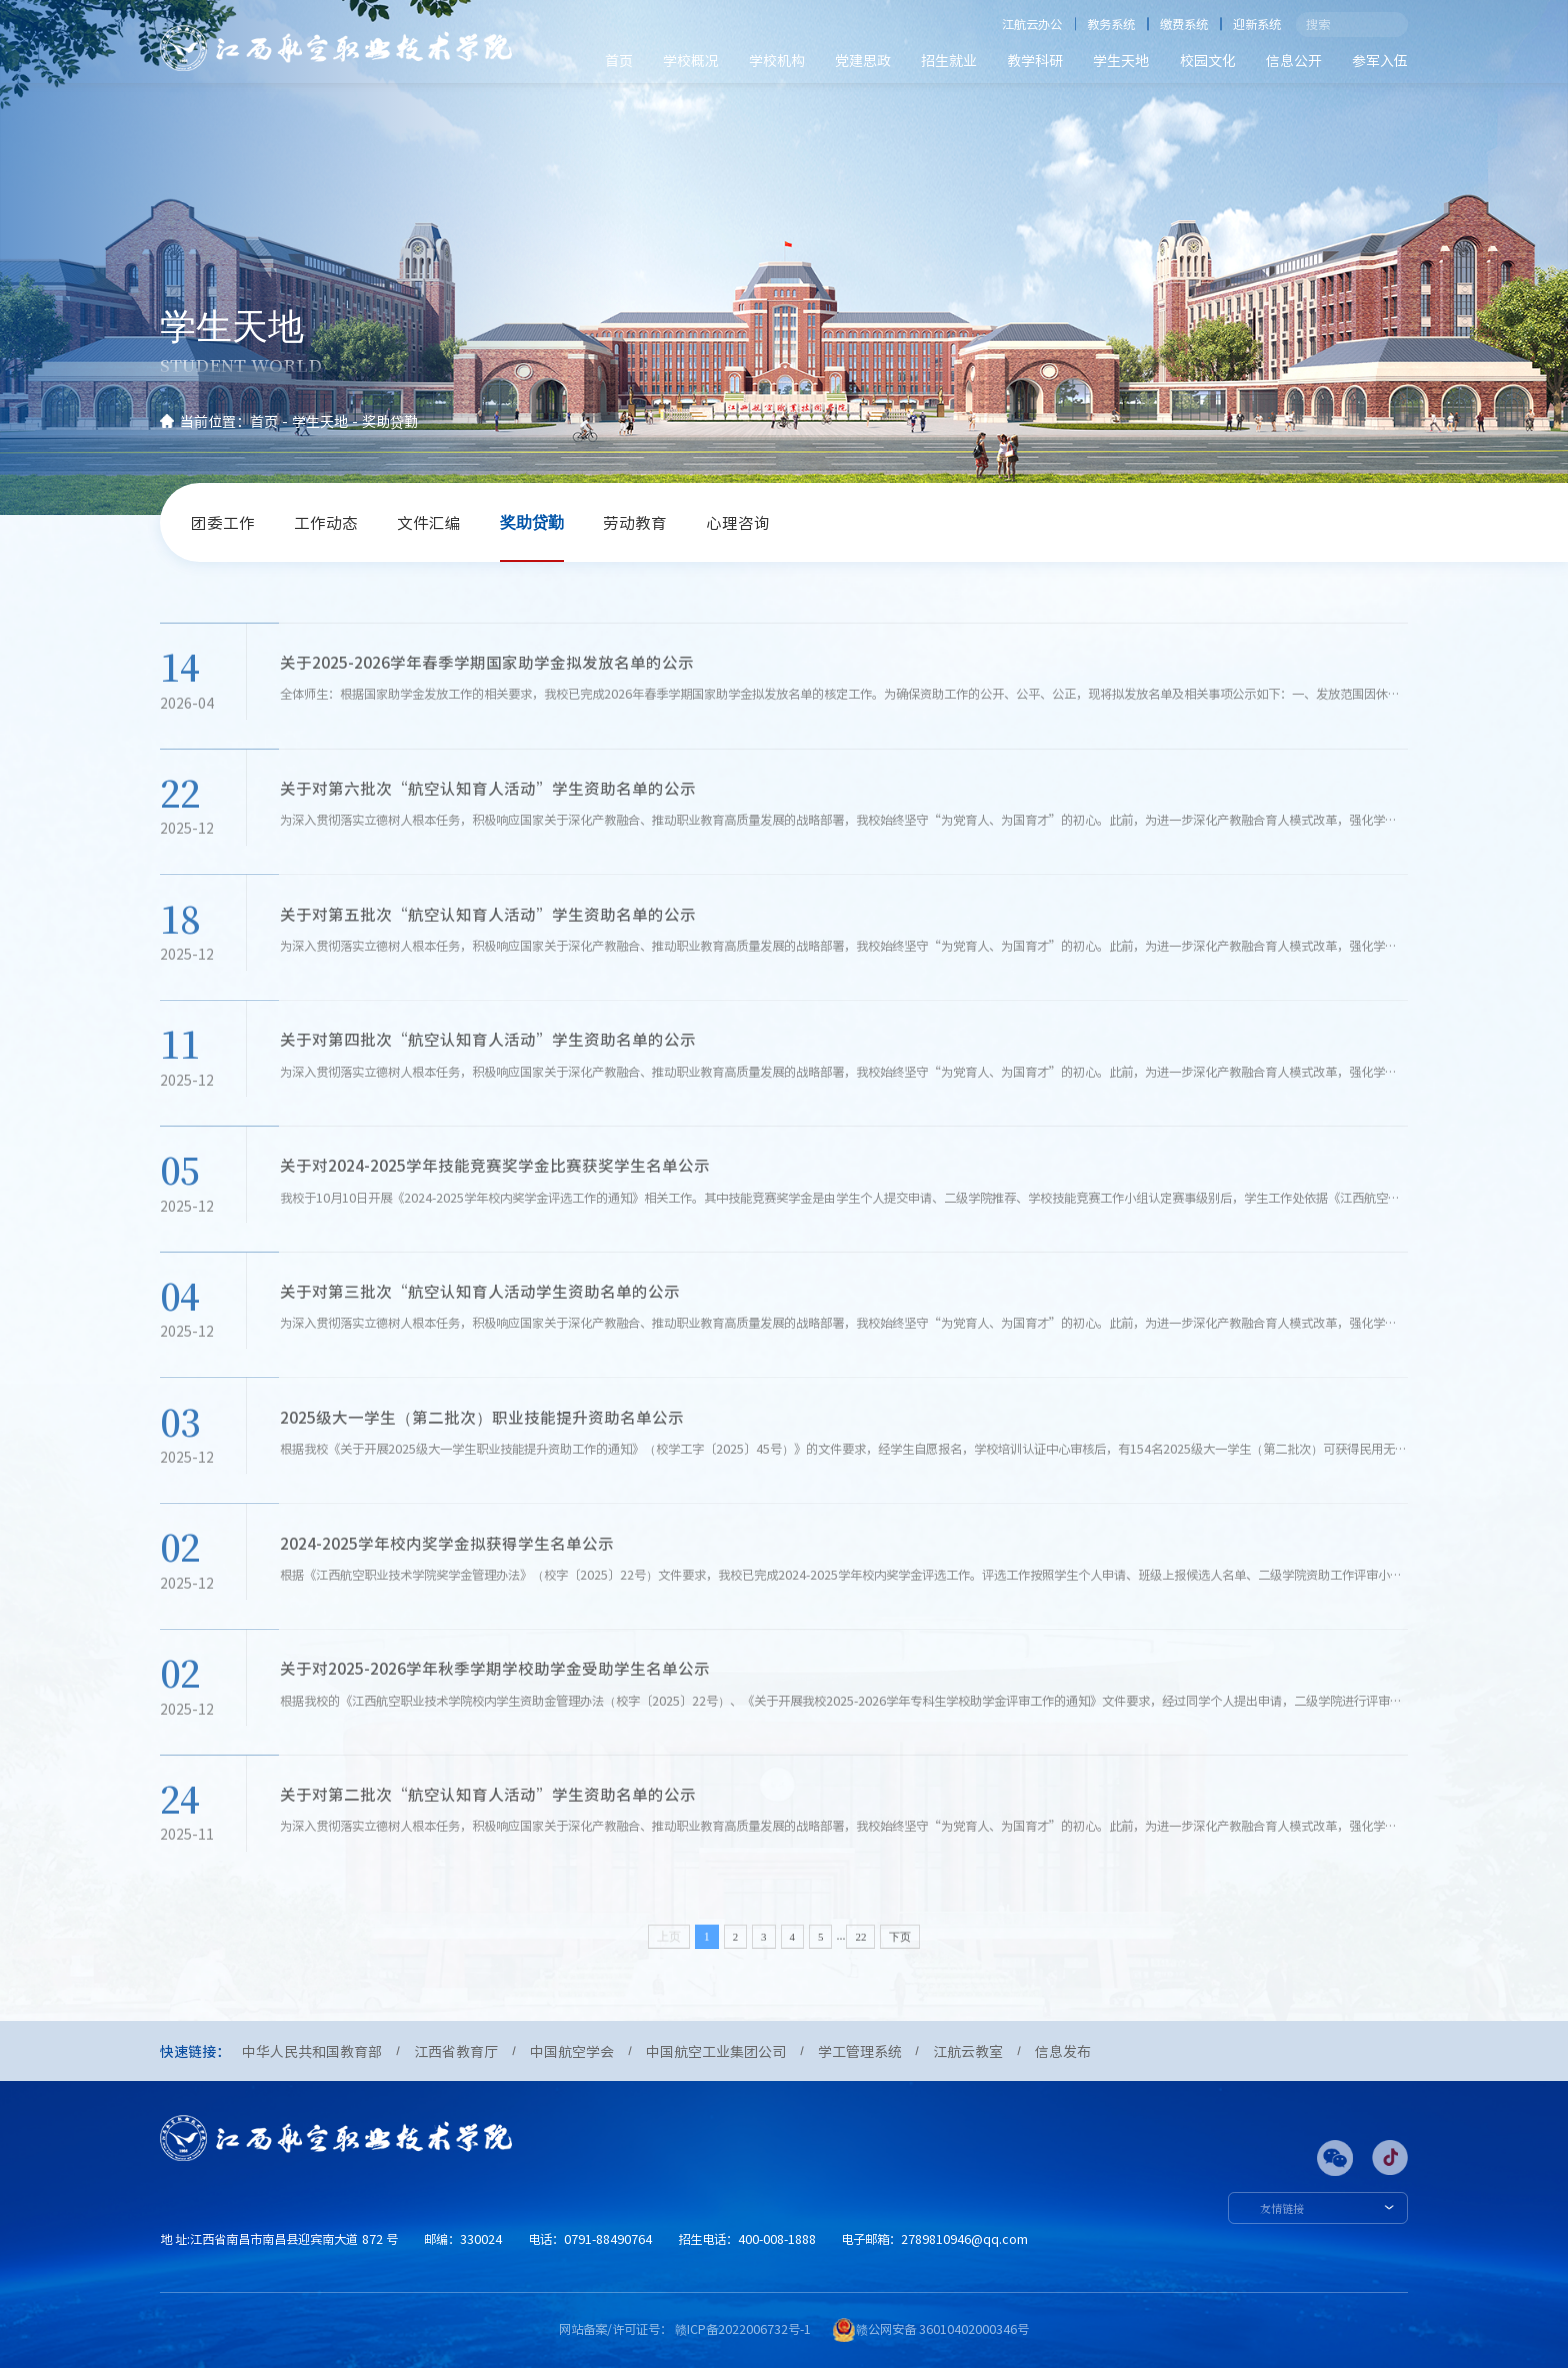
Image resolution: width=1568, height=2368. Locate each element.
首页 (619, 60)
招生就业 (949, 60)
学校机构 (777, 60)
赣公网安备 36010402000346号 (942, 2329)
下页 (900, 1979)
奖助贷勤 (390, 421)
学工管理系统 (860, 2051)
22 (860, 1979)
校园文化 (1208, 60)
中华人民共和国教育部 (312, 2051)
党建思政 (863, 60)
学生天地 (1121, 60)
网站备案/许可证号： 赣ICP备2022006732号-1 (685, 2329)
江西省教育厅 (456, 2051)
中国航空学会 (572, 2051)
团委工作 (223, 522)
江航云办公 (1032, 24)
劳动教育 (635, 522)
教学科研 (1035, 60)
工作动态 (326, 522)
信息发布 (1063, 2051)
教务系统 (1111, 24)
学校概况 (691, 60)
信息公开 (1294, 60)
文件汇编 (429, 522)
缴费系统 (1184, 24)
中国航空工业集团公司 (716, 2051)
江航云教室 (968, 2051)
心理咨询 (738, 522)
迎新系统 (1257, 24)
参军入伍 (1380, 60)
